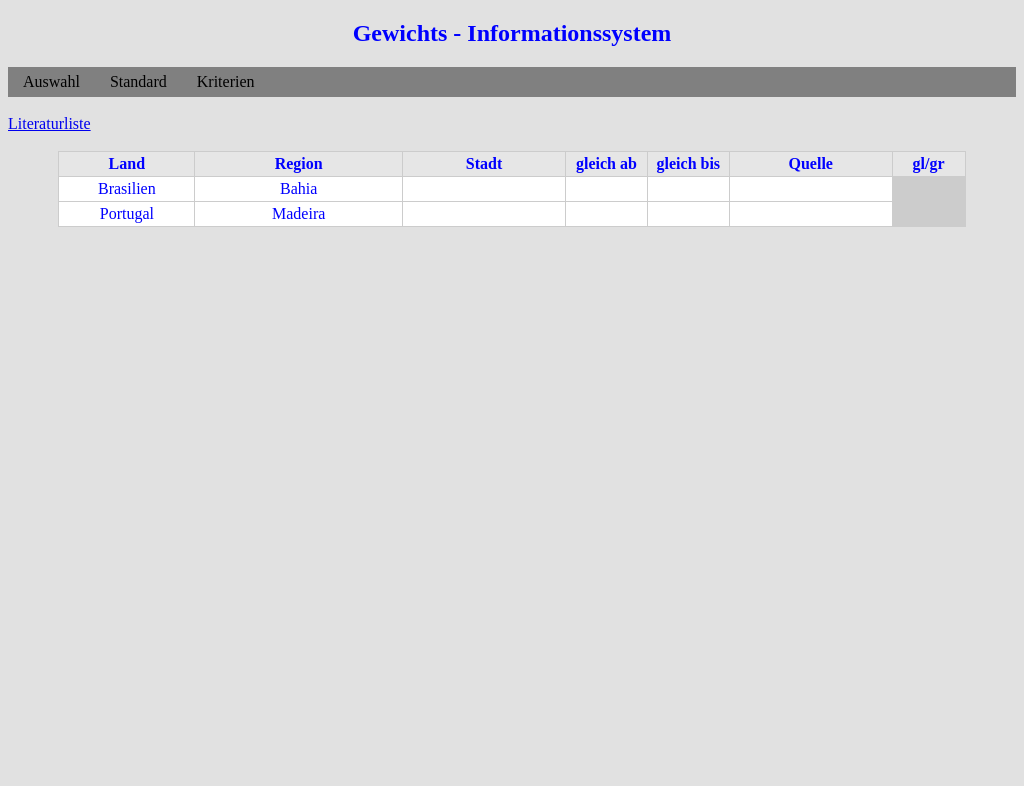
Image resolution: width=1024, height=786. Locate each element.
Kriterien (226, 81)
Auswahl (51, 81)
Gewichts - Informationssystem (512, 33)
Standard (138, 81)
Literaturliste (49, 123)
